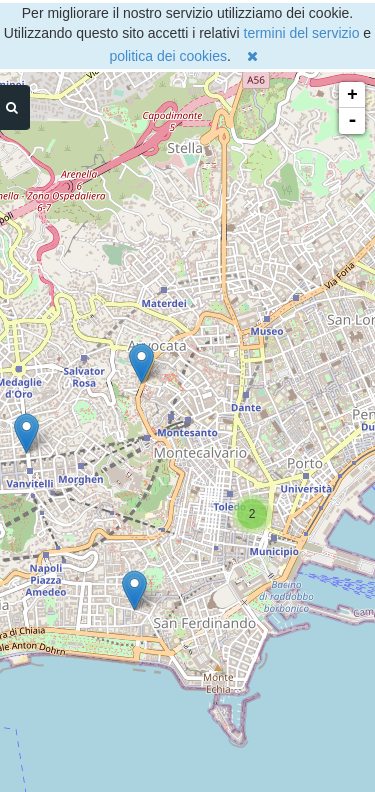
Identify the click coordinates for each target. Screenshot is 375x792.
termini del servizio (302, 33)
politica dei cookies (168, 56)
